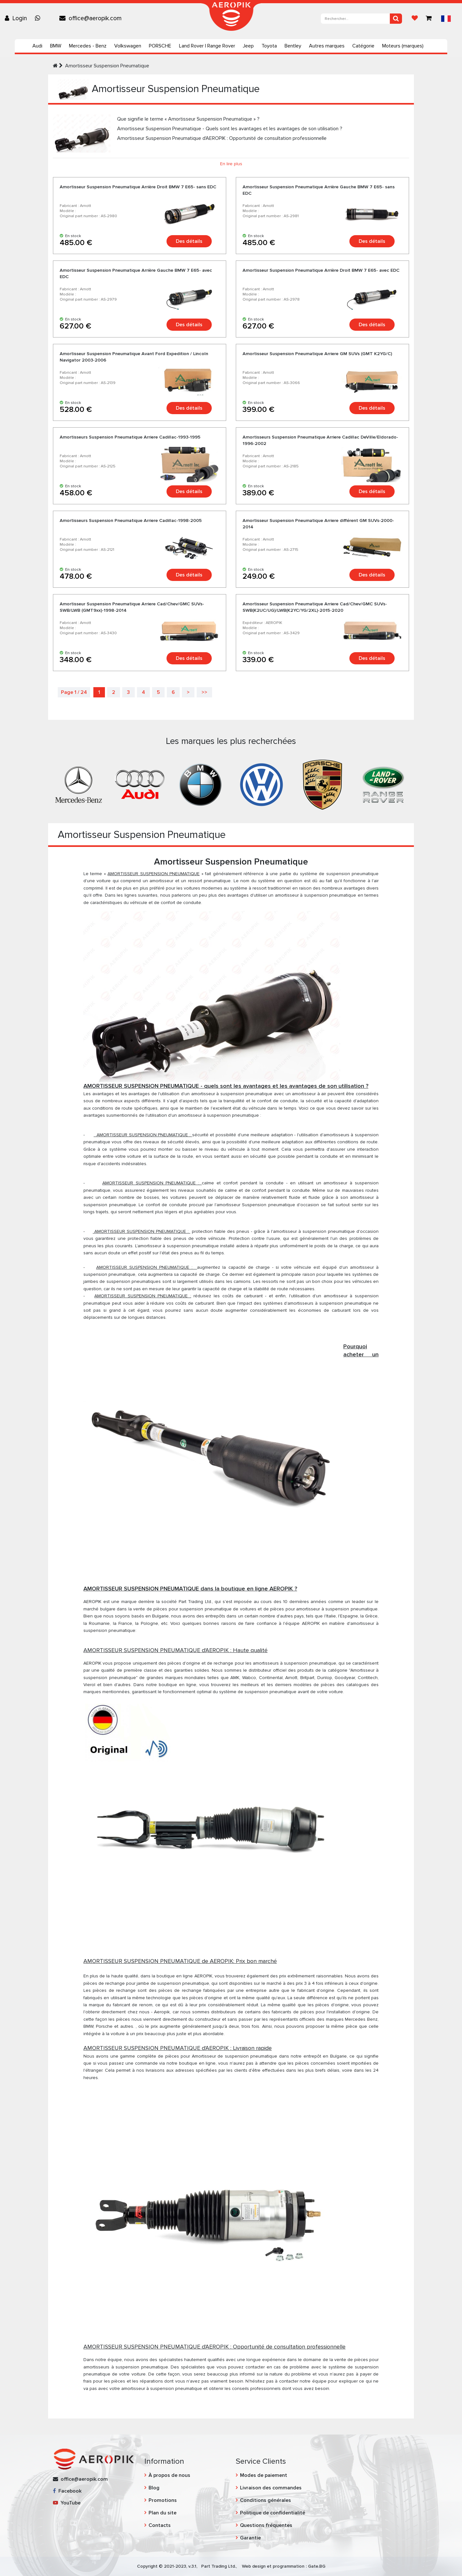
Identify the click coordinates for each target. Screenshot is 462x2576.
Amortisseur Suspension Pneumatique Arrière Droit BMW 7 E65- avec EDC (321, 270)
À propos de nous (169, 2475)
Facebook (67, 2491)
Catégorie (363, 46)
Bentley (293, 46)
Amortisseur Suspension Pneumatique (107, 66)
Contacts (160, 2525)
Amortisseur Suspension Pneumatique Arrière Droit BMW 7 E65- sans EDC (138, 187)
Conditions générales (265, 2500)
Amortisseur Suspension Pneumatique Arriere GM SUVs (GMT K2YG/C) (317, 353)
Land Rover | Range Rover (207, 46)
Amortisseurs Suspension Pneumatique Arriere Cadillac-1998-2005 (131, 520)
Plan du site (162, 2513)
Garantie (250, 2538)
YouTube (67, 2503)
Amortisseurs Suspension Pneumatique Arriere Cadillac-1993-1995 (130, 437)
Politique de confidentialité (272, 2513)
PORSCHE (160, 46)
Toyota (269, 46)
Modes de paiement (263, 2475)
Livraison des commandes (271, 2488)
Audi (37, 46)
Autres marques (327, 46)
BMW (55, 46)
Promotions (163, 2500)
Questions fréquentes (266, 2525)
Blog (154, 2488)
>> (204, 692)
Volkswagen (127, 46)
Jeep (248, 46)
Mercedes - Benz (88, 46)
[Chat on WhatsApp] (39, 18)
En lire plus (231, 163)
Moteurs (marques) (403, 46)
